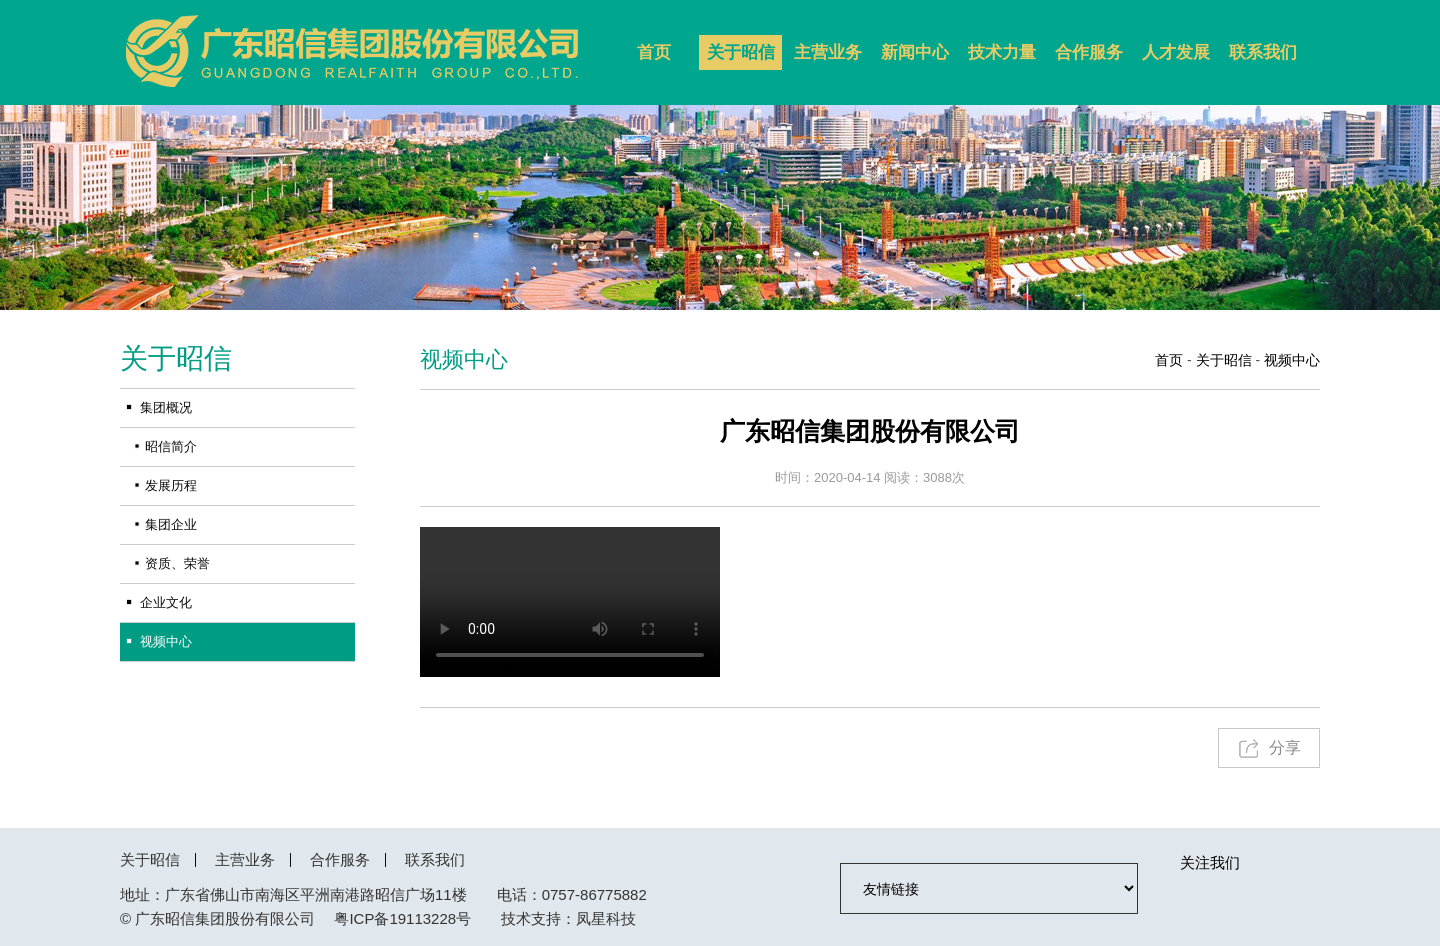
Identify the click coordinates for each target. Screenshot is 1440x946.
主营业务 (828, 52)
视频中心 (166, 641)
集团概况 (166, 407)
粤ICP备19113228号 (402, 918)
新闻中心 (915, 52)
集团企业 (171, 524)
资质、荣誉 (177, 563)
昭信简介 (171, 446)
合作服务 (1089, 52)
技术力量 (1002, 52)
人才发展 (1176, 52)
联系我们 (1263, 52)
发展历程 (171, 485)
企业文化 (166, 602)
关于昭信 (741, 52)
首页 (654, 52)
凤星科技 (606, 918)
